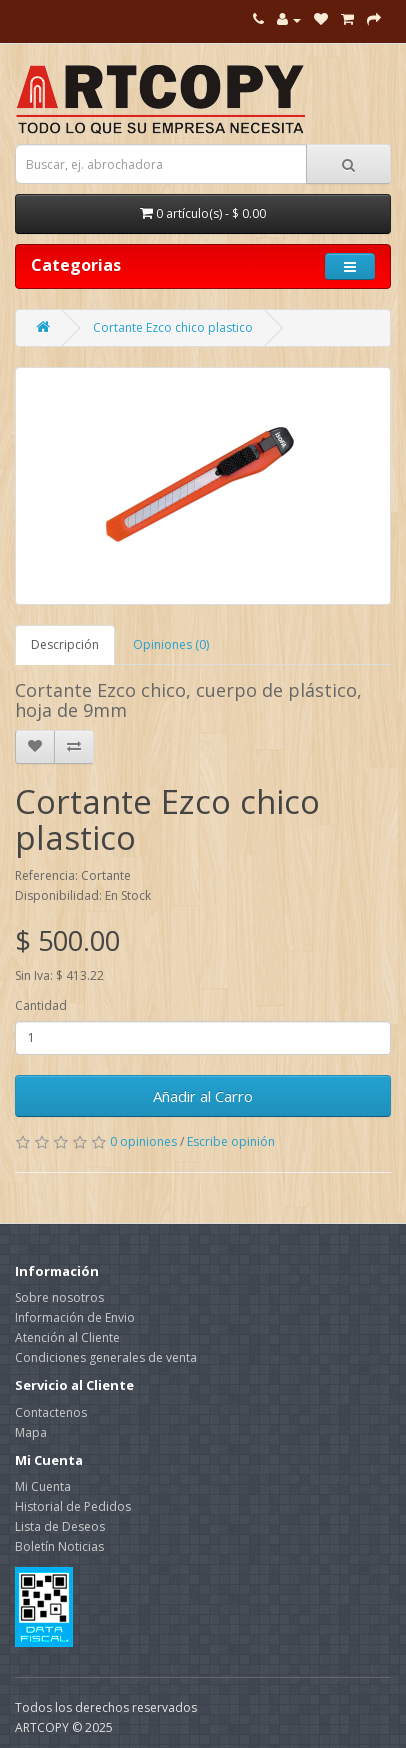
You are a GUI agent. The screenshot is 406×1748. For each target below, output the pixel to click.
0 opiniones (143, 1141)
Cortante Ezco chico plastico (173, 327)
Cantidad (41, 1005)
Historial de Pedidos (73, 1506)
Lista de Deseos (60, 1526)
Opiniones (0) (171, 644)
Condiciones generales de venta (106, 1357)
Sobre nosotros (59, 1297)
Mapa (31, 1432)
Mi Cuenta (43, 1486)
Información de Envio (75, 1317)
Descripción (65, 644)
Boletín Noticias (59, 1546)
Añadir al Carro (203, 1096)
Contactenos (51, 1412)
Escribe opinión (231, 1141)
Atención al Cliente (67, 1337)
